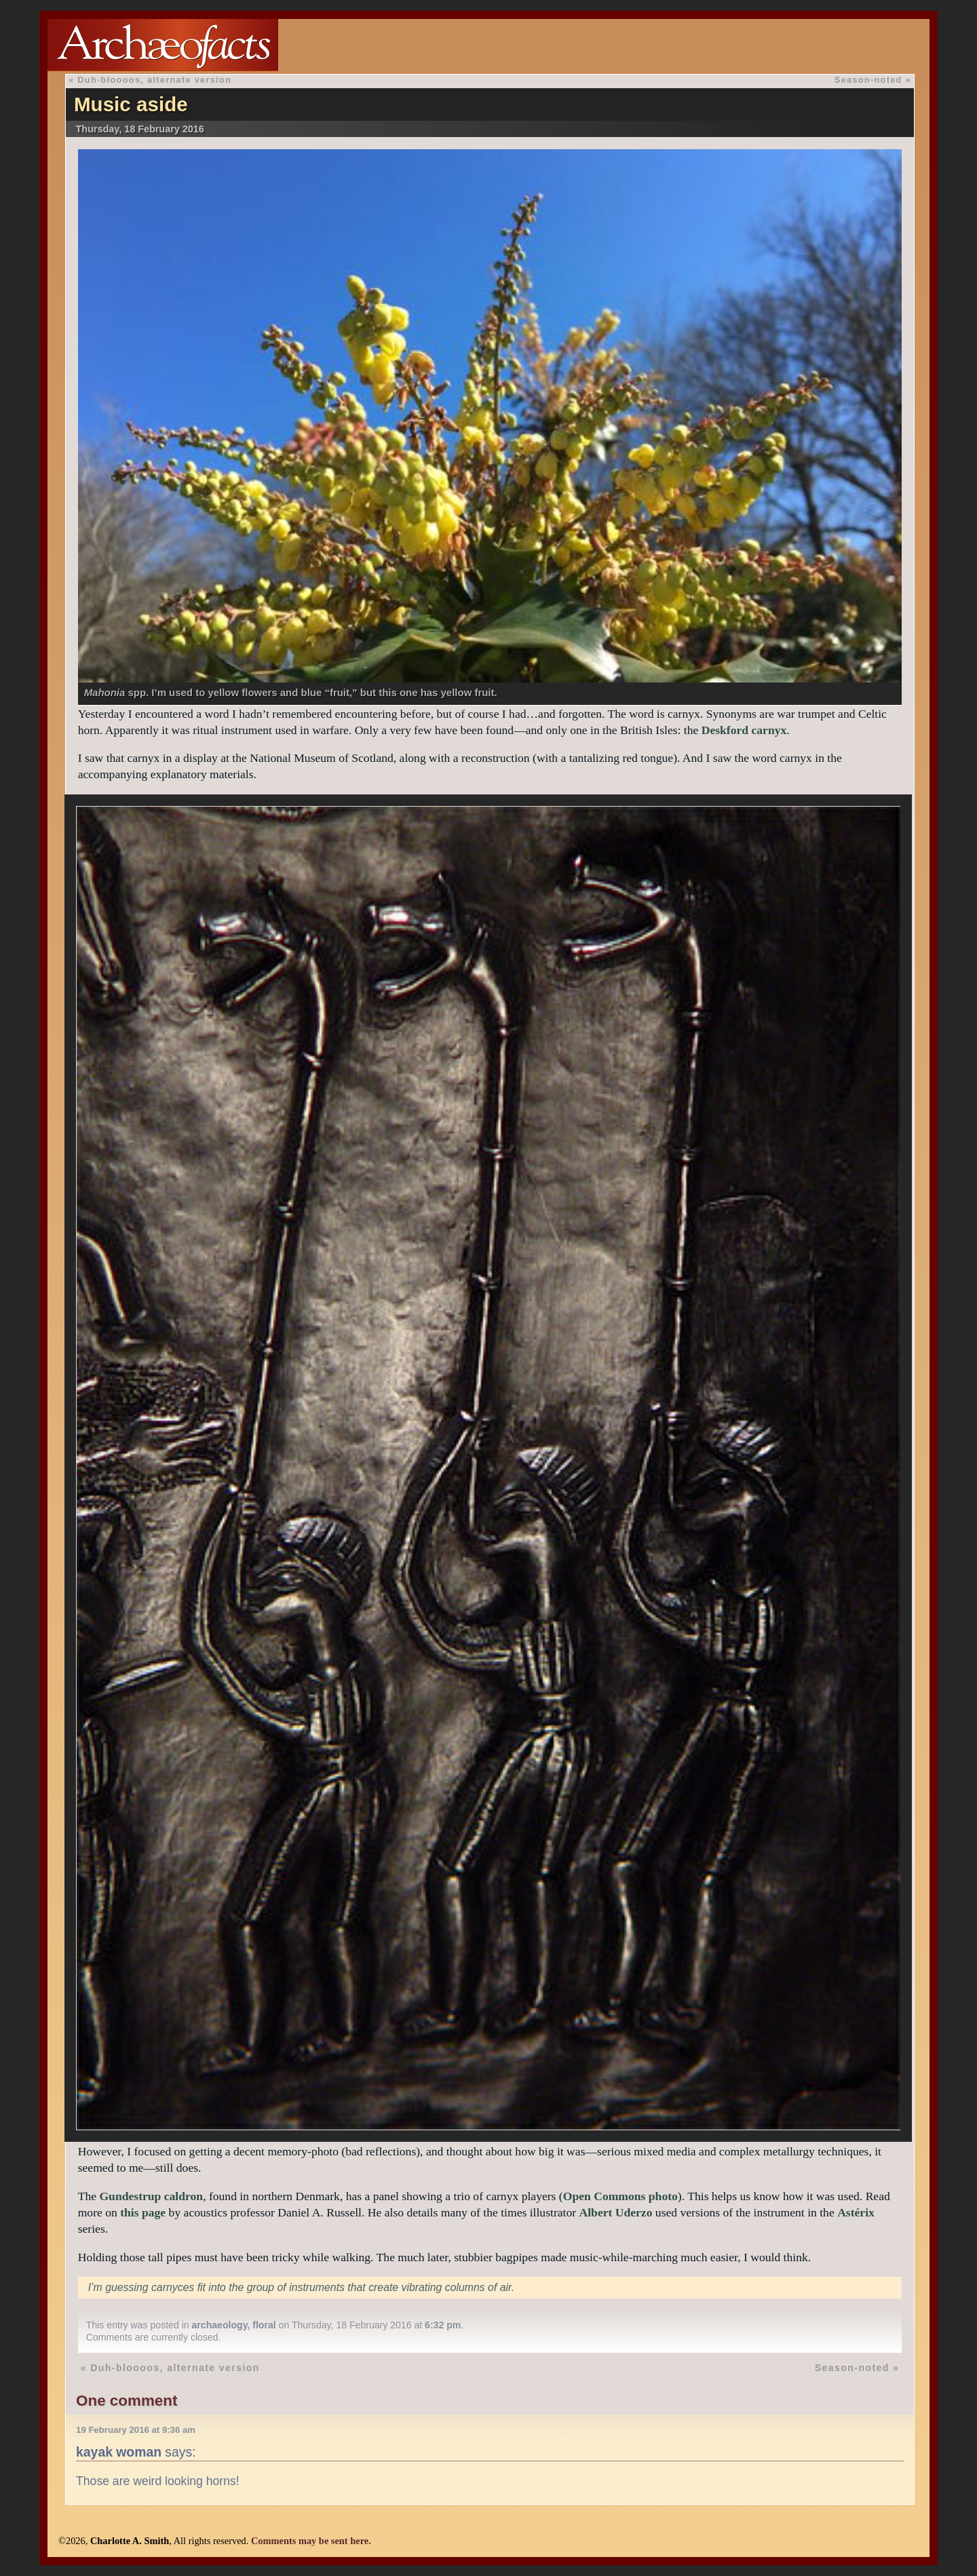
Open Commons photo (620, 2196)
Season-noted (868, 80)
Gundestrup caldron (151, 2196)
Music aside (131, 104)
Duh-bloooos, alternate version (154, 80)
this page (143, 2212)
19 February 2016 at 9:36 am (135, 2430)
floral (263, 2325)
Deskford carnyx (744, 730)
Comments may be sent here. (311, 2540)
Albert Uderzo (616, 2212)
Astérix (856, 2212)
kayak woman (118, 2451)
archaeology (220, 2325)
